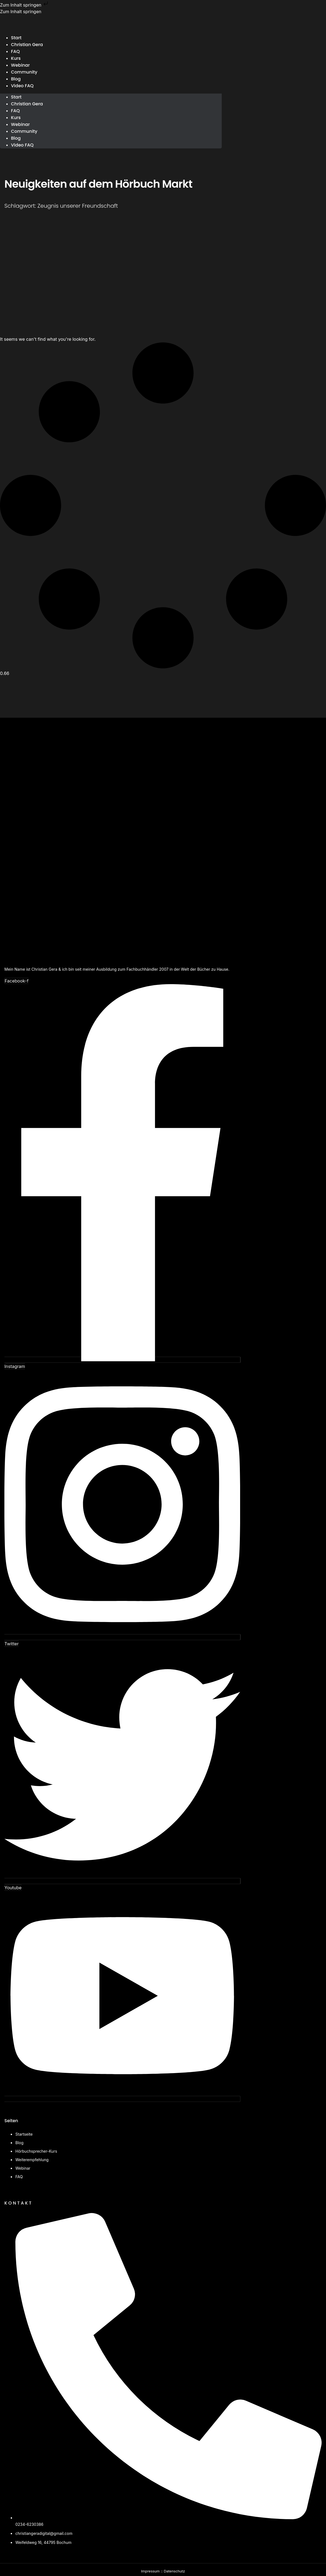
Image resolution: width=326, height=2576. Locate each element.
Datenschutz (174, 2571)
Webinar (20, 124)
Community (24, 72)
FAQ (15, 111)
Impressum (150, 2571)
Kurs (16, 117)
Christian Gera (27, 44)
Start (16, 97)
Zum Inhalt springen (24, 5)
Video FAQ (22, 86)
